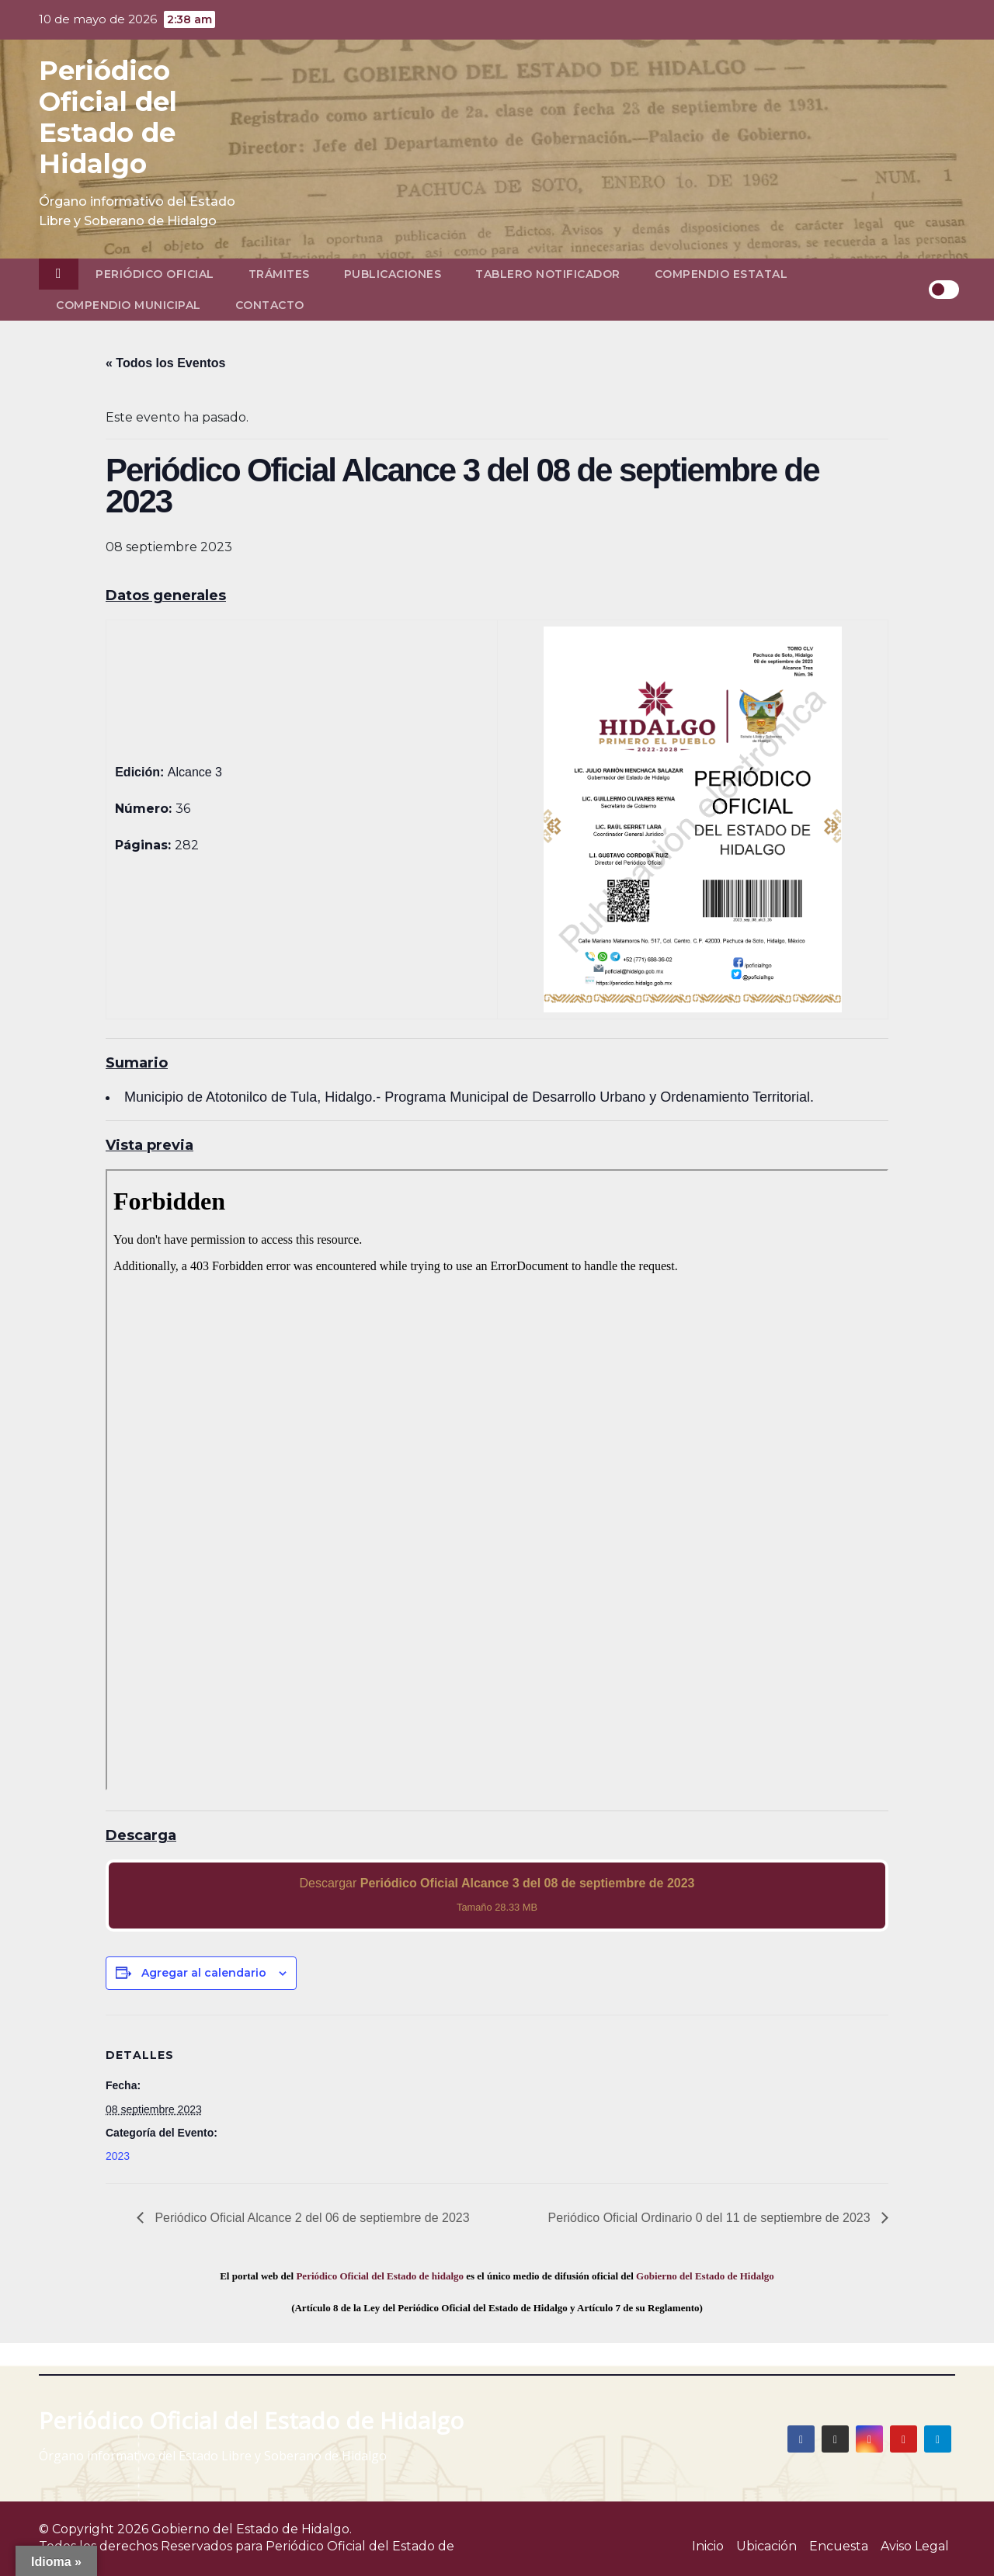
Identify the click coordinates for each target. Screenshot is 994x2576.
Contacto (269, 305)
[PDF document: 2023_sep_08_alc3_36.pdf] (497, 1479)
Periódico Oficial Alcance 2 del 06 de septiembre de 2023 (310, 2217)
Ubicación (766, 2546)
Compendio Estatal (721, 274)
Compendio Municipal (128, 305)
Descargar (497, 1894)
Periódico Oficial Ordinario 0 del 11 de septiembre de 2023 (710, 2217)
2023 (118, 2156)
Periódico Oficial (155, 274)
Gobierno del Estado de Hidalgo (705, 2276)
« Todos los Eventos (165, 363)
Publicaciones (393, 274)
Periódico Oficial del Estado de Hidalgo (108, 117)
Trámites (279, 274)
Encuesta (838, 2546)
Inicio (708, 2546)
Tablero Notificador (547, 274)
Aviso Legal (915, 2546)
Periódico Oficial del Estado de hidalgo (380, 2276)
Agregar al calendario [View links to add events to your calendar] (203, 1973)
